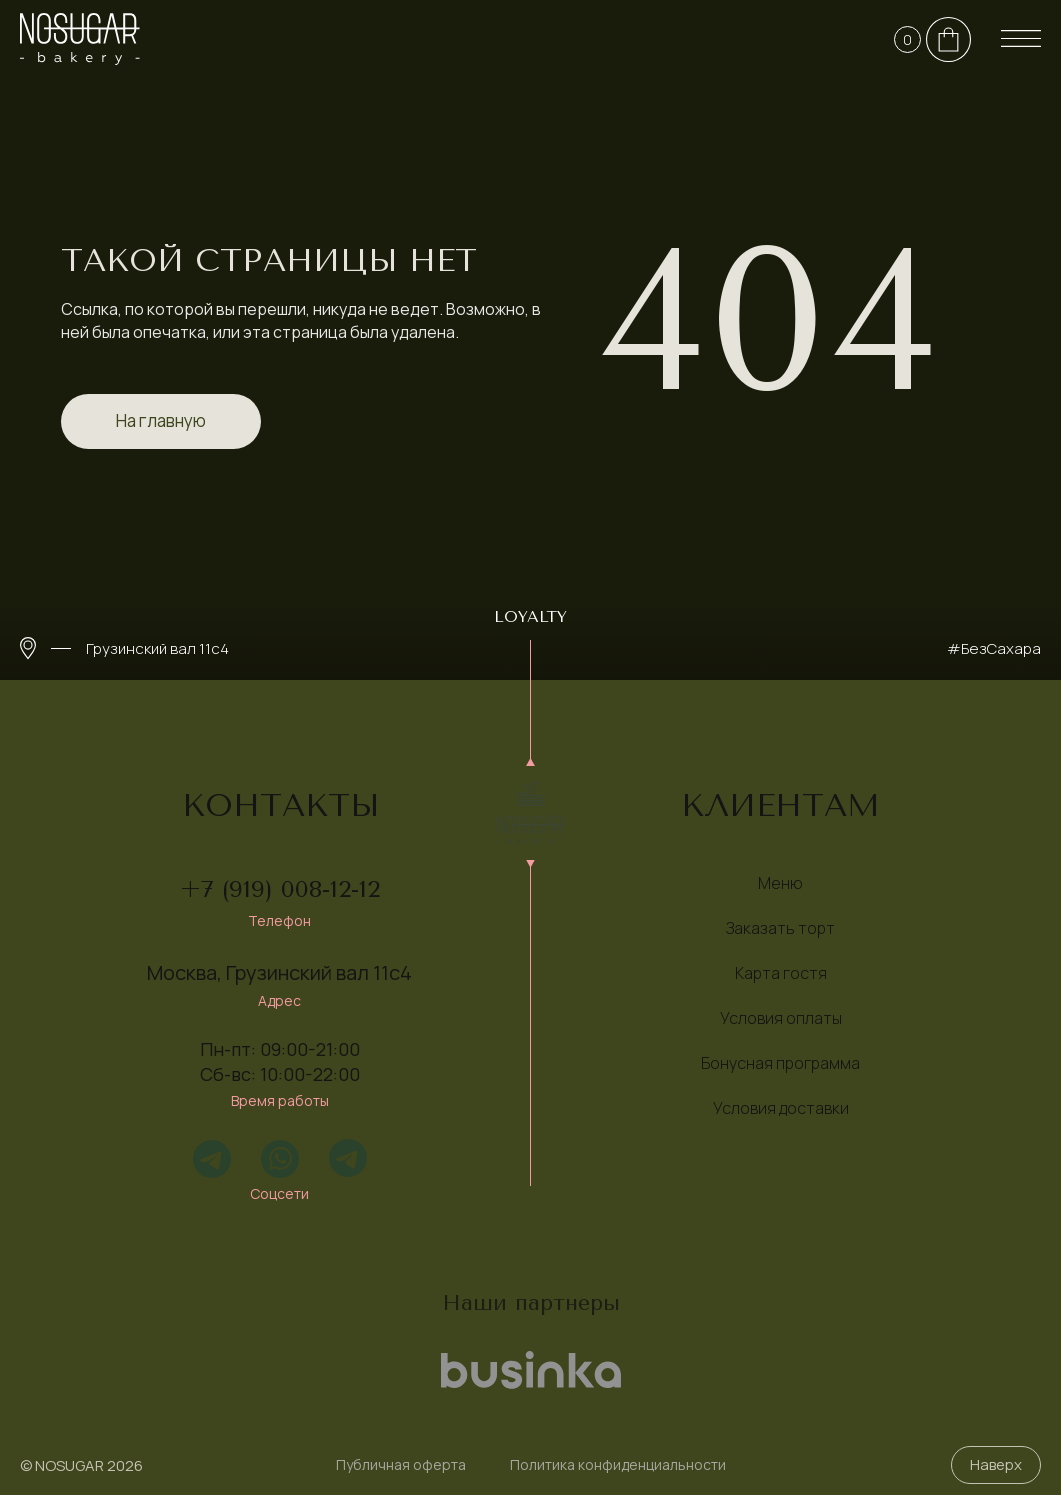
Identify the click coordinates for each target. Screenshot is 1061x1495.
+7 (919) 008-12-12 (280, 889)
